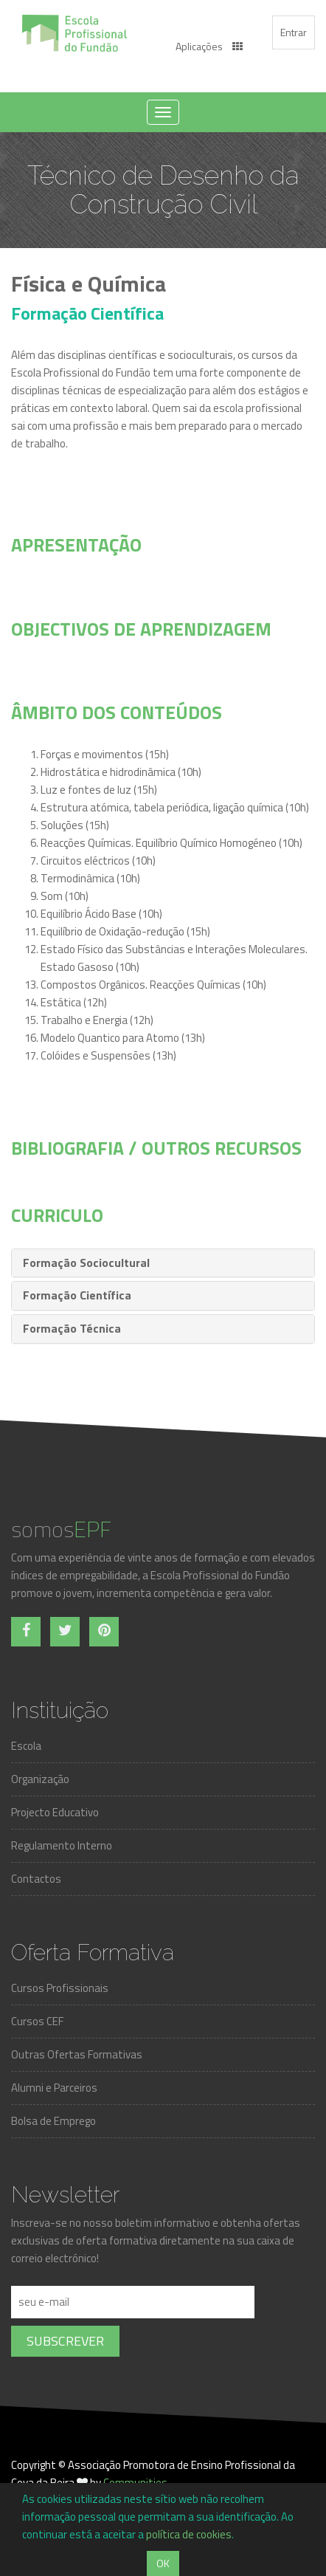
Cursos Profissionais (59, 1987)
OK (163, 2563)
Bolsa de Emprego (53, 2120)
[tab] (163, 1263)
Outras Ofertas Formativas (76, 2054)
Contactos (36, 1878)
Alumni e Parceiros (54, 2087)
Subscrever (65, 2341)
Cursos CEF (37, 2021)
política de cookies (189, 2534)
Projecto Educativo (55, 1812)
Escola (26, 1745)
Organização (40, 1778)
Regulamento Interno (61, 1845)
